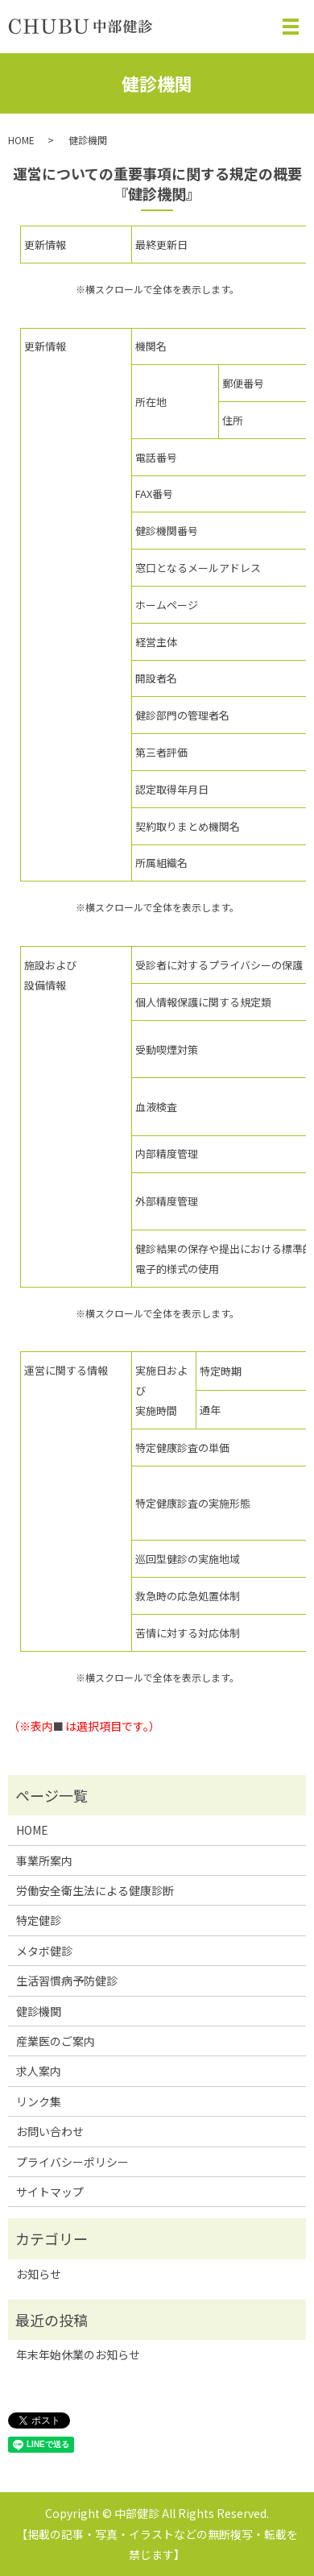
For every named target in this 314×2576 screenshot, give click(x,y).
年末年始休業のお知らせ (78, 2354)
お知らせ (38, 2274)
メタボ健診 (44, 1951)
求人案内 (38, 2071)
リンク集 (38, 2101)
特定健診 (38, 1920)
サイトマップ (50, 2192)
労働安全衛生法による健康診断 (95, 1890)
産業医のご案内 (55, 2041)
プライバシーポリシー (72, 2162)
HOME (21, 140)
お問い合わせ (50, 2131)
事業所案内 (44, 1860)
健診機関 (38, 2011)
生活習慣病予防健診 (67, 1980)
